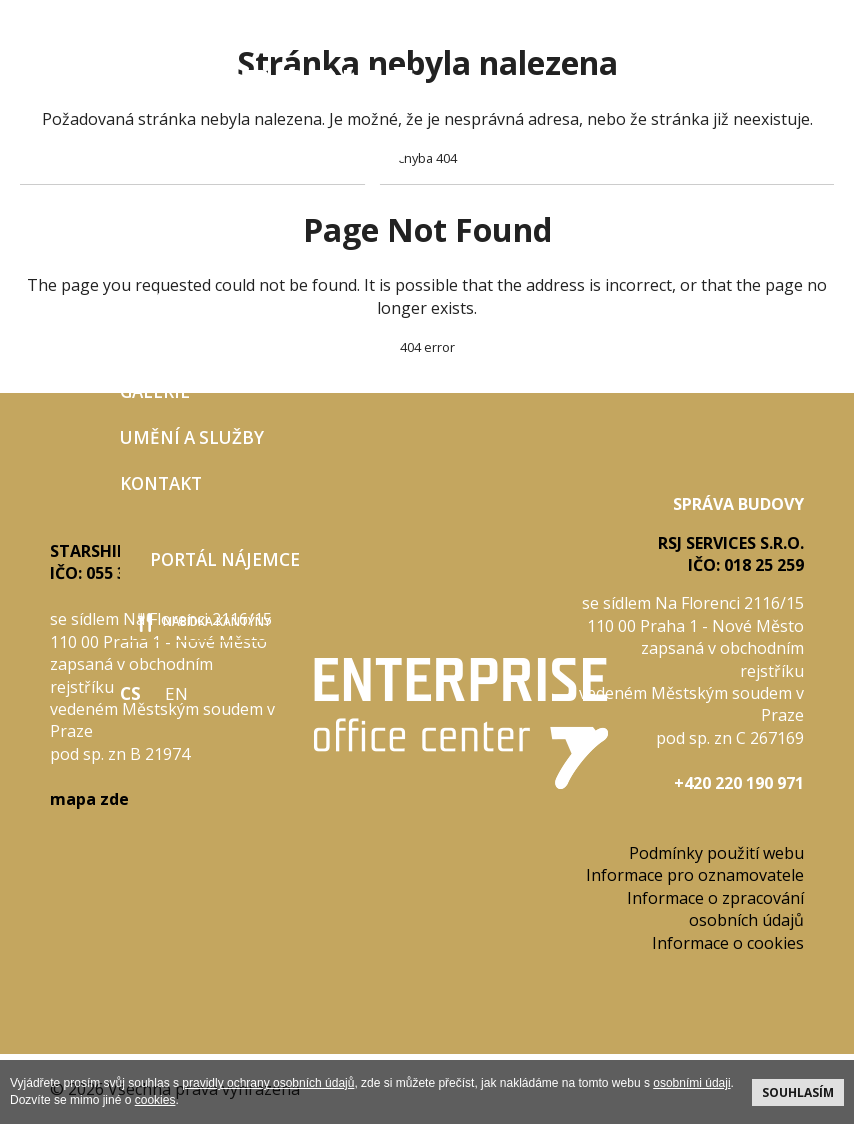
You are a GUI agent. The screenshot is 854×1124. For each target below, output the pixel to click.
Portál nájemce (225, 559)
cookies (155, 1100)
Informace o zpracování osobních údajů (715, 909)
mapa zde (89, 799)
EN (176, 693)
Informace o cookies (728, 943)
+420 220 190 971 (739, 783)
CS (130, 693)
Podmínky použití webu (716, 853)
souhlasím (798, 1092)
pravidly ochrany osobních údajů (268, 1083)
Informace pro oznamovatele (695, 875)
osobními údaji (691, 1083)
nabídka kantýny (204, 622)
